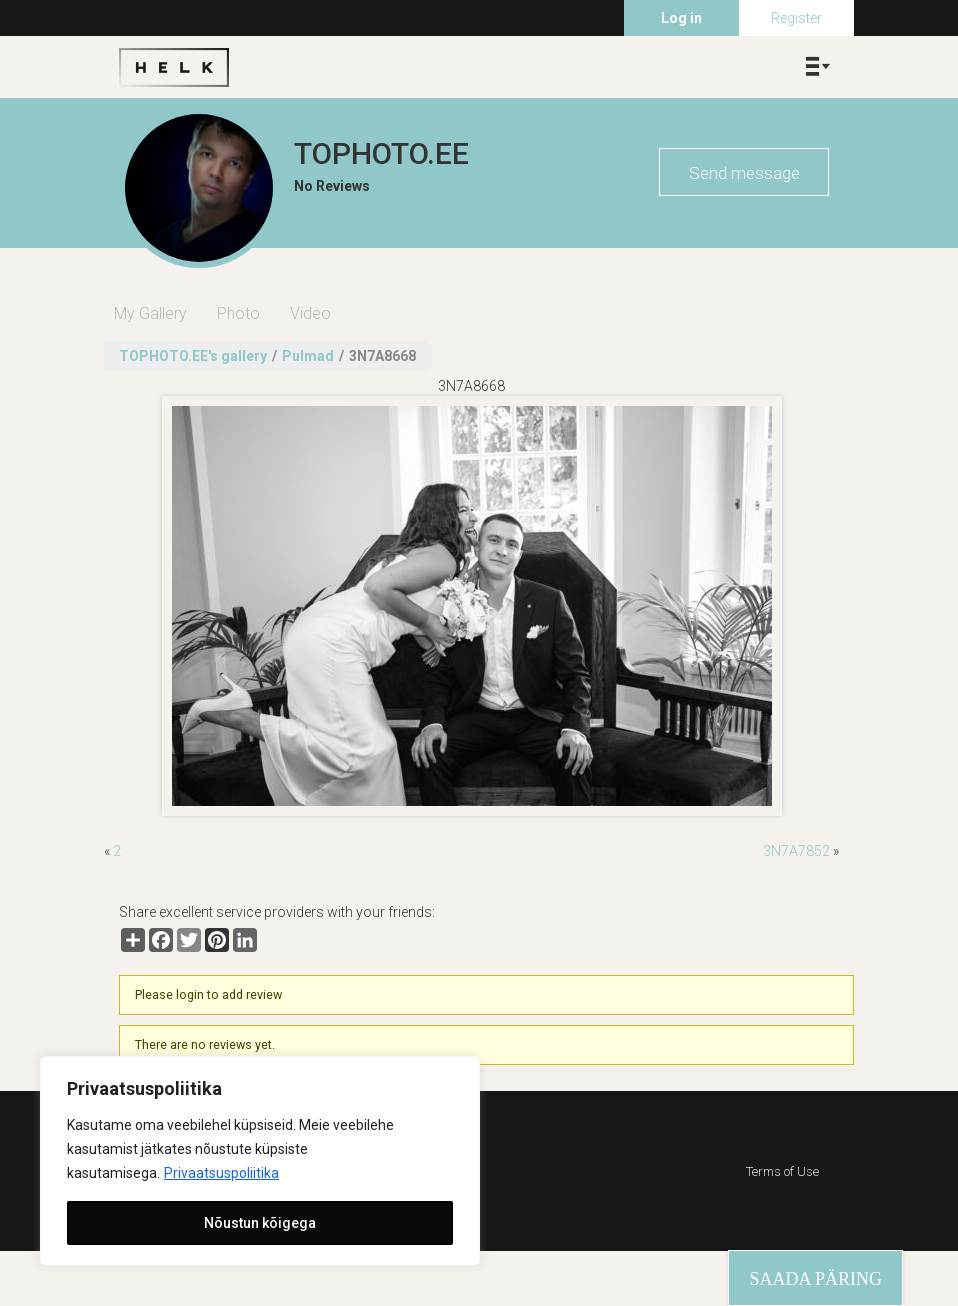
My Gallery (150, 313)
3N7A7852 (796, 851)
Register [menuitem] (796, 18)
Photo (238, 313)
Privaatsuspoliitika (221, 1173)
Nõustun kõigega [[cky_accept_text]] (260, 1223)
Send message (744, 173)
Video (310, 313)
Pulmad (308, 356)
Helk (174, 67)
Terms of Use (782, 1171)
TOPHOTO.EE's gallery (193, 356)
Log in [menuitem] (681, 18)
